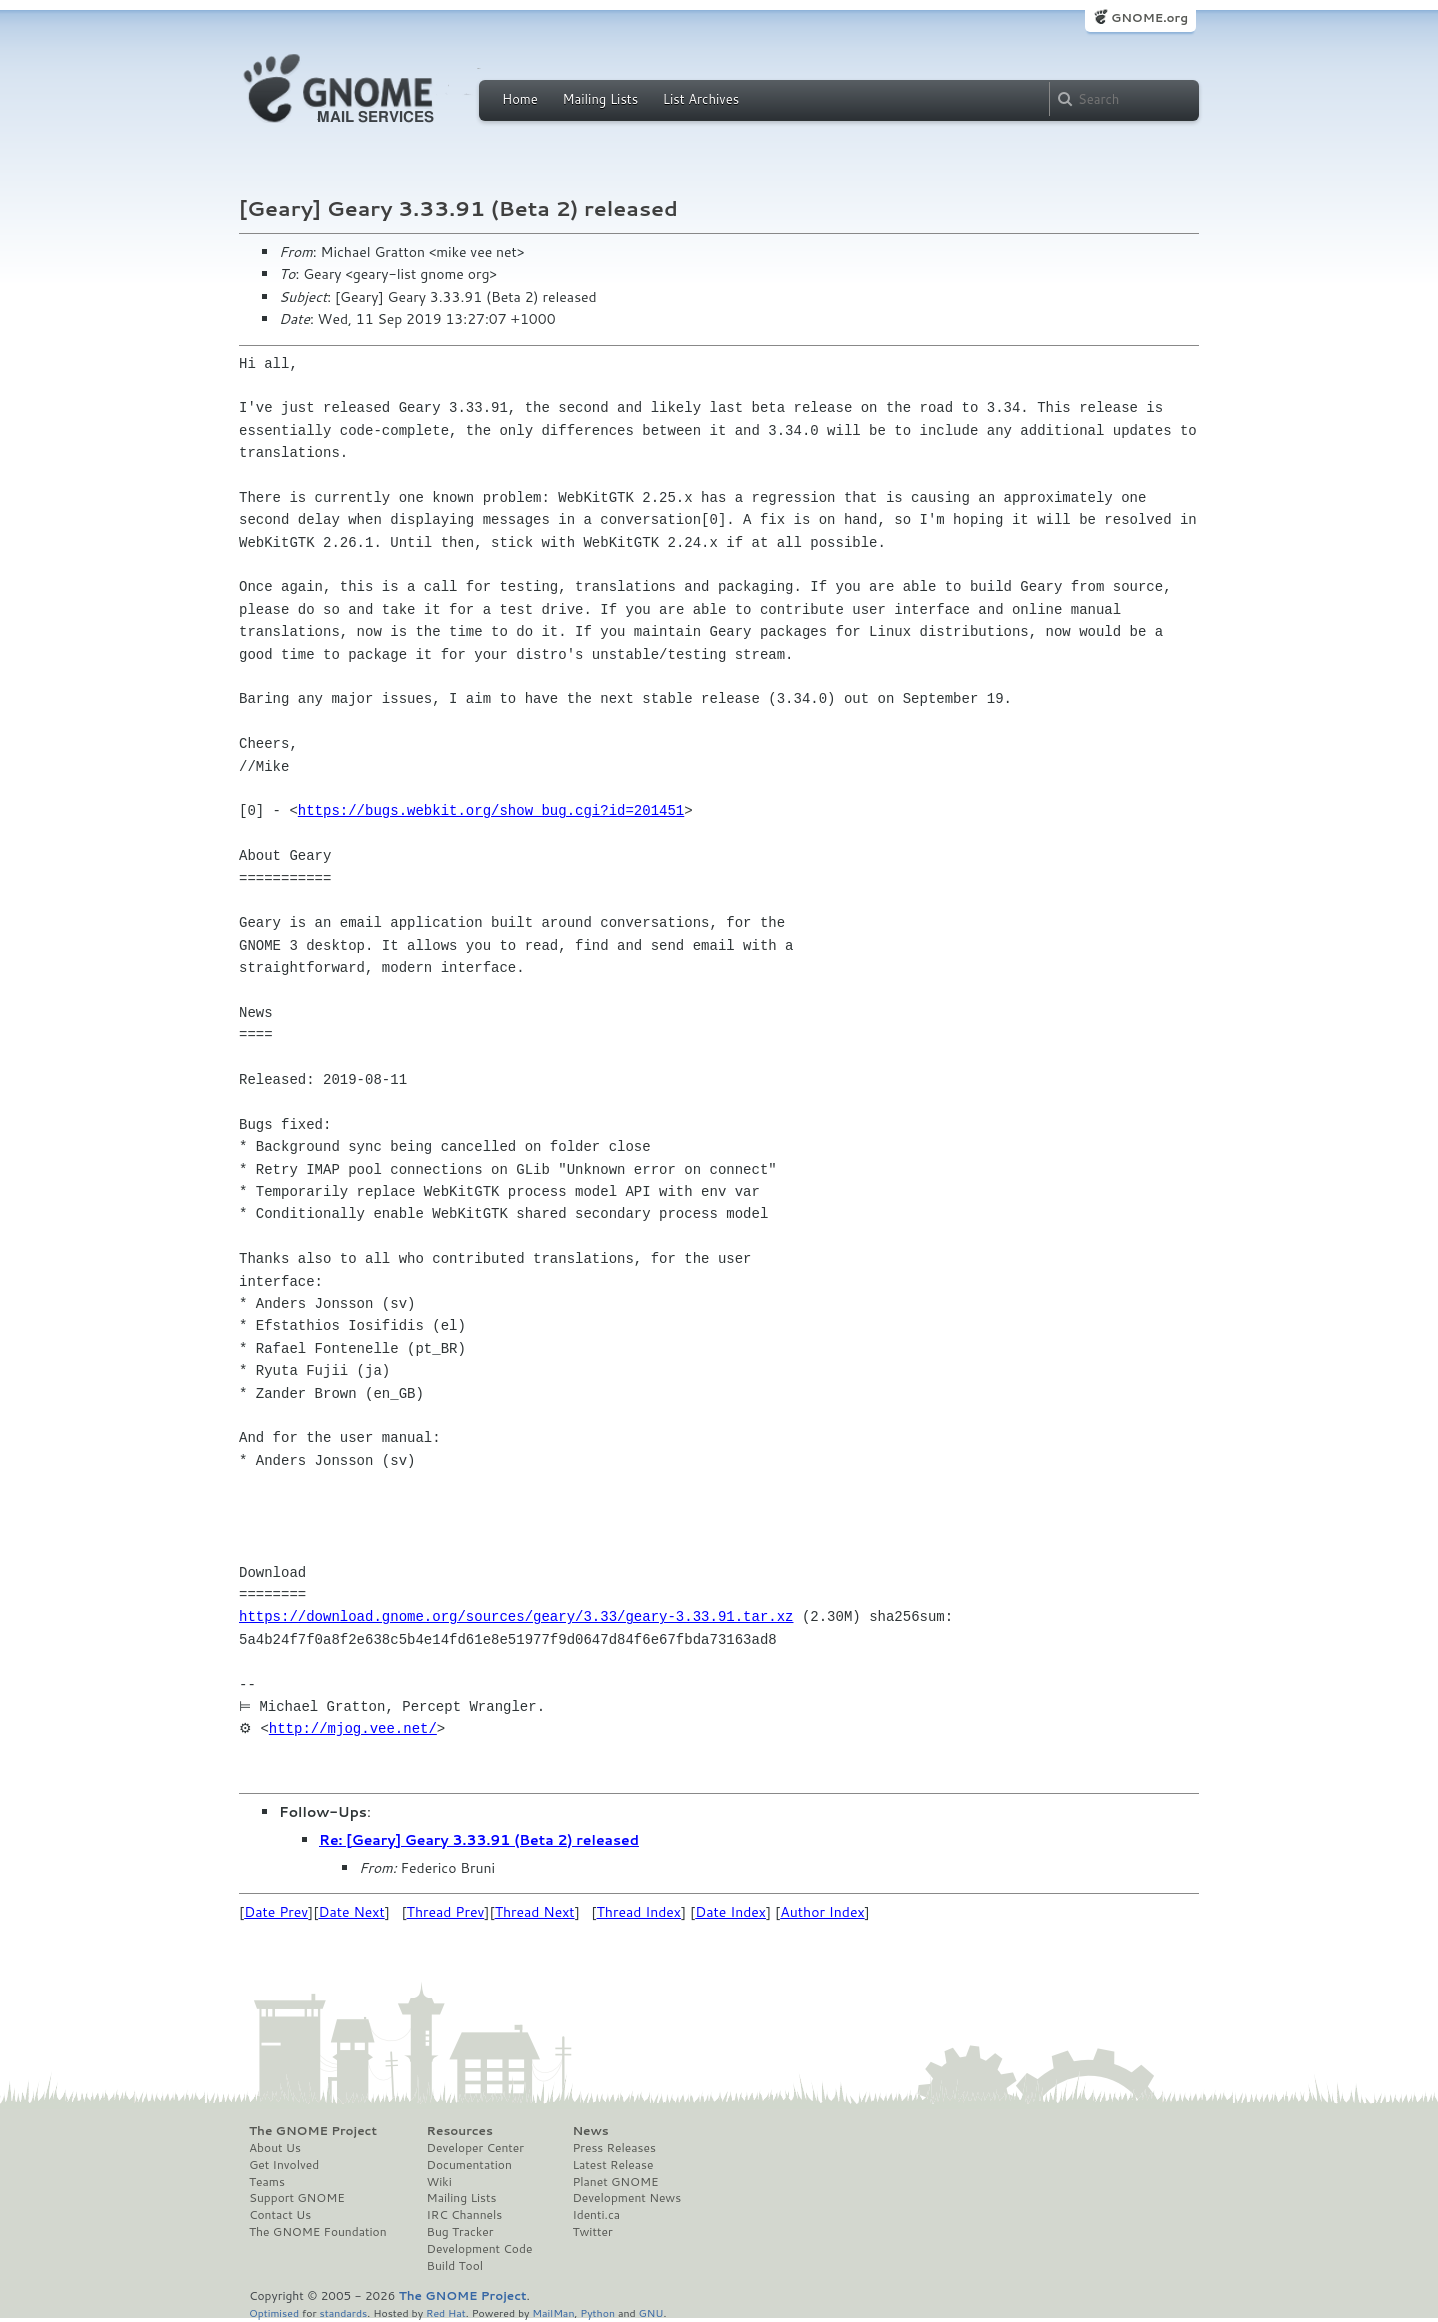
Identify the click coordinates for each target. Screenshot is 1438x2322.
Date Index (730, 1912)
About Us (275, 2148)
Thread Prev (446, 1912)
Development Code (480, 2249)
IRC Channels (465, 2215)
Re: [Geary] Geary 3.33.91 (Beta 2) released (479, 1840)
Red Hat (446, 2312)
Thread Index (639, 1912)
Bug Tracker (460, 2232)
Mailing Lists (600, 99)
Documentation (469, 2165)
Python (597, 2312)
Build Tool (455, 2266)
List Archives (701, 99)
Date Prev (276, 1912)
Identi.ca (596, 2215)
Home (520, 99)
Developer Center (475, 2148)
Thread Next (535, 1912)
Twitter (592, 2232)
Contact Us (280, 2215)
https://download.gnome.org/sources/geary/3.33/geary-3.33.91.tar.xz (516, 1616)
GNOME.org (1149, 17)
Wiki (439, 2182)
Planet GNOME (615, 2182)
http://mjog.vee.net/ (353, 1728)
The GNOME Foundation (318, 2232)
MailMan (553, 2312)
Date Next (351, 1912)
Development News (626, 2198)
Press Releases (613, 2148)
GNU (651, 2312)
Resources (460, 2131)
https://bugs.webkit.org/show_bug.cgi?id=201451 (491, 810)
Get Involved (284, 2165)
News (590, 2131)
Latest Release (612, 2165)
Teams (267, 2182)
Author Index (822, 1912)
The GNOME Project (313, 2131)
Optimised (274, 2312)
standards (343, 2312)
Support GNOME (297, 2198)
